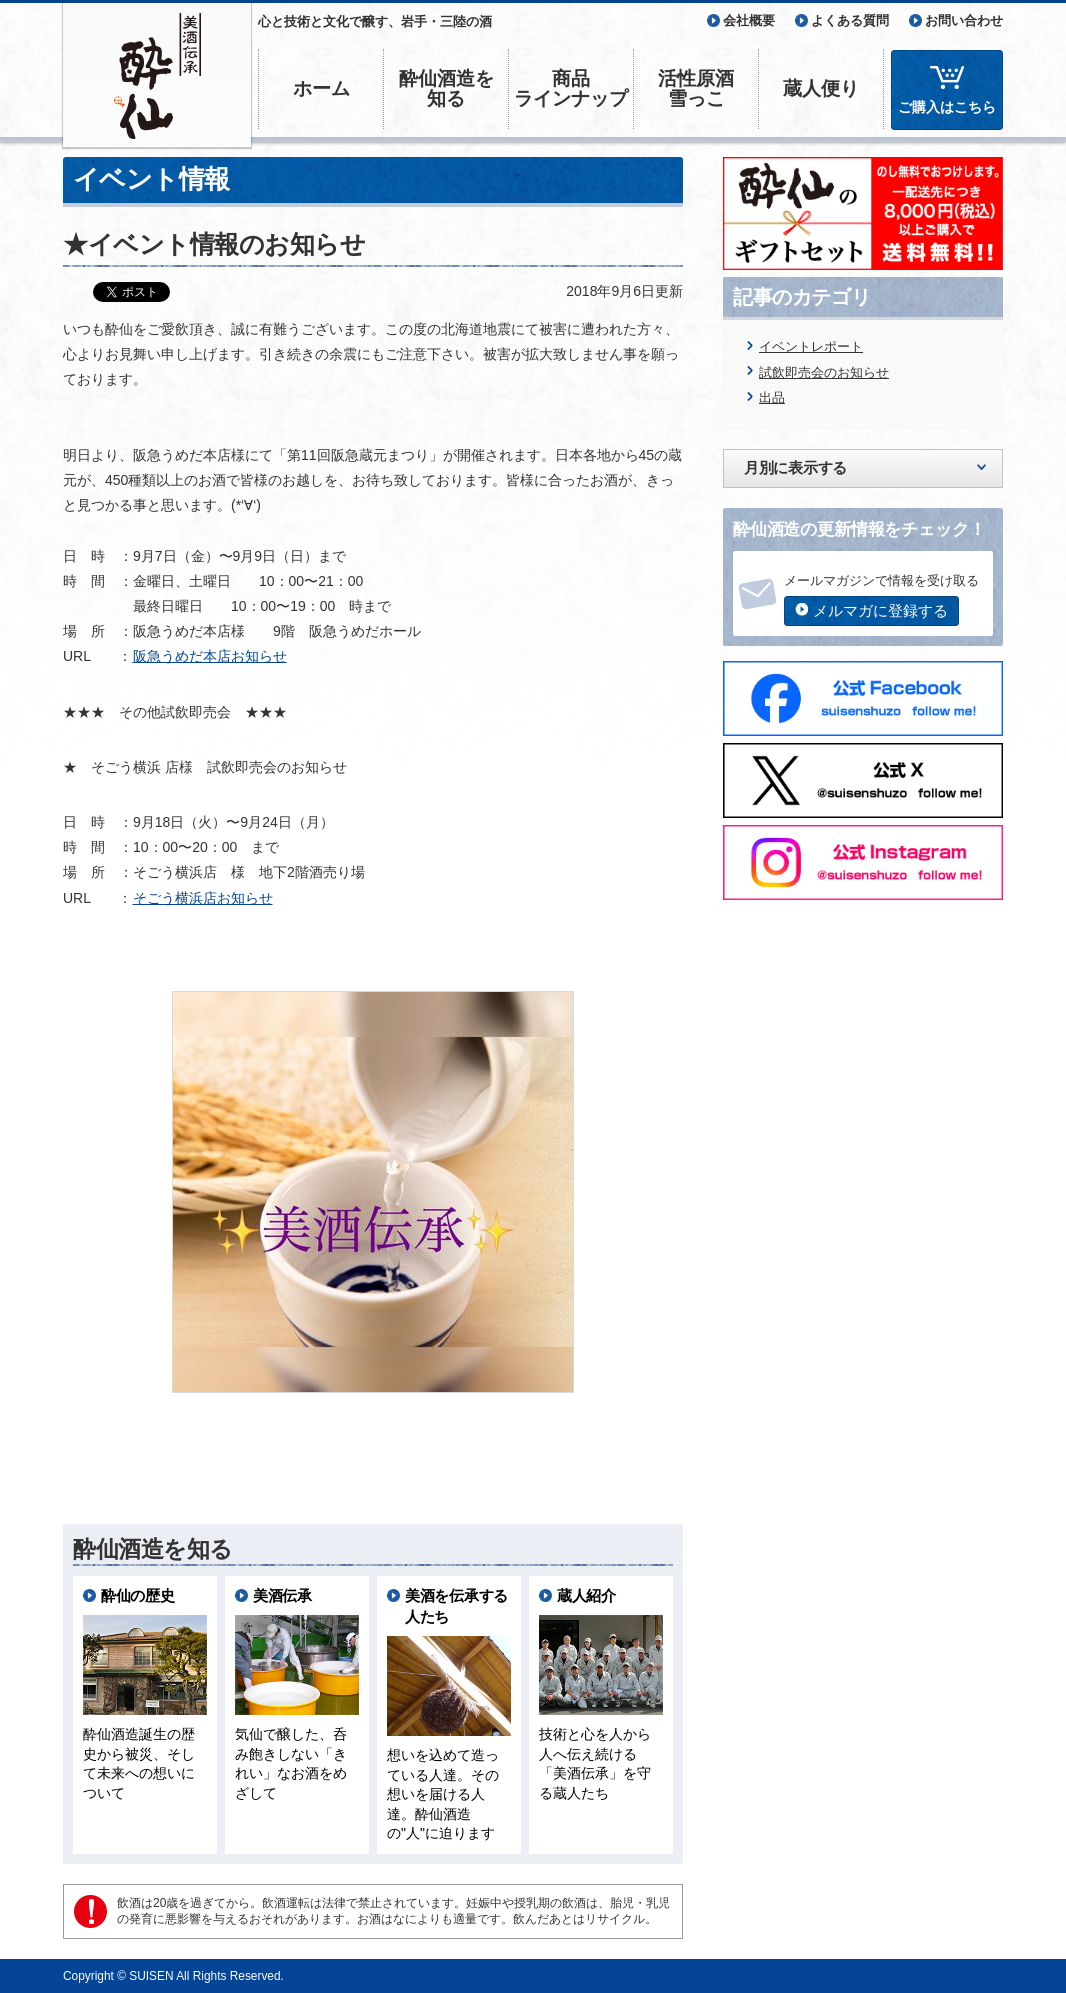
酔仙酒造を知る (446, 88)
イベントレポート (811, 346)
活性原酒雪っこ (696, 88)
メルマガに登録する (880, 610)
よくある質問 (850, 20)
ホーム (321, 88)
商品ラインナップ (571, 88)
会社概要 (749, 20)
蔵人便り (821, 88)
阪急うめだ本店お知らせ (210, 656)
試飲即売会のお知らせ (824, 372)
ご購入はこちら (947, 107)
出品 (772, 397)
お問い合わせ (964, 20)
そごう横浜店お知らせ (203, 898)
